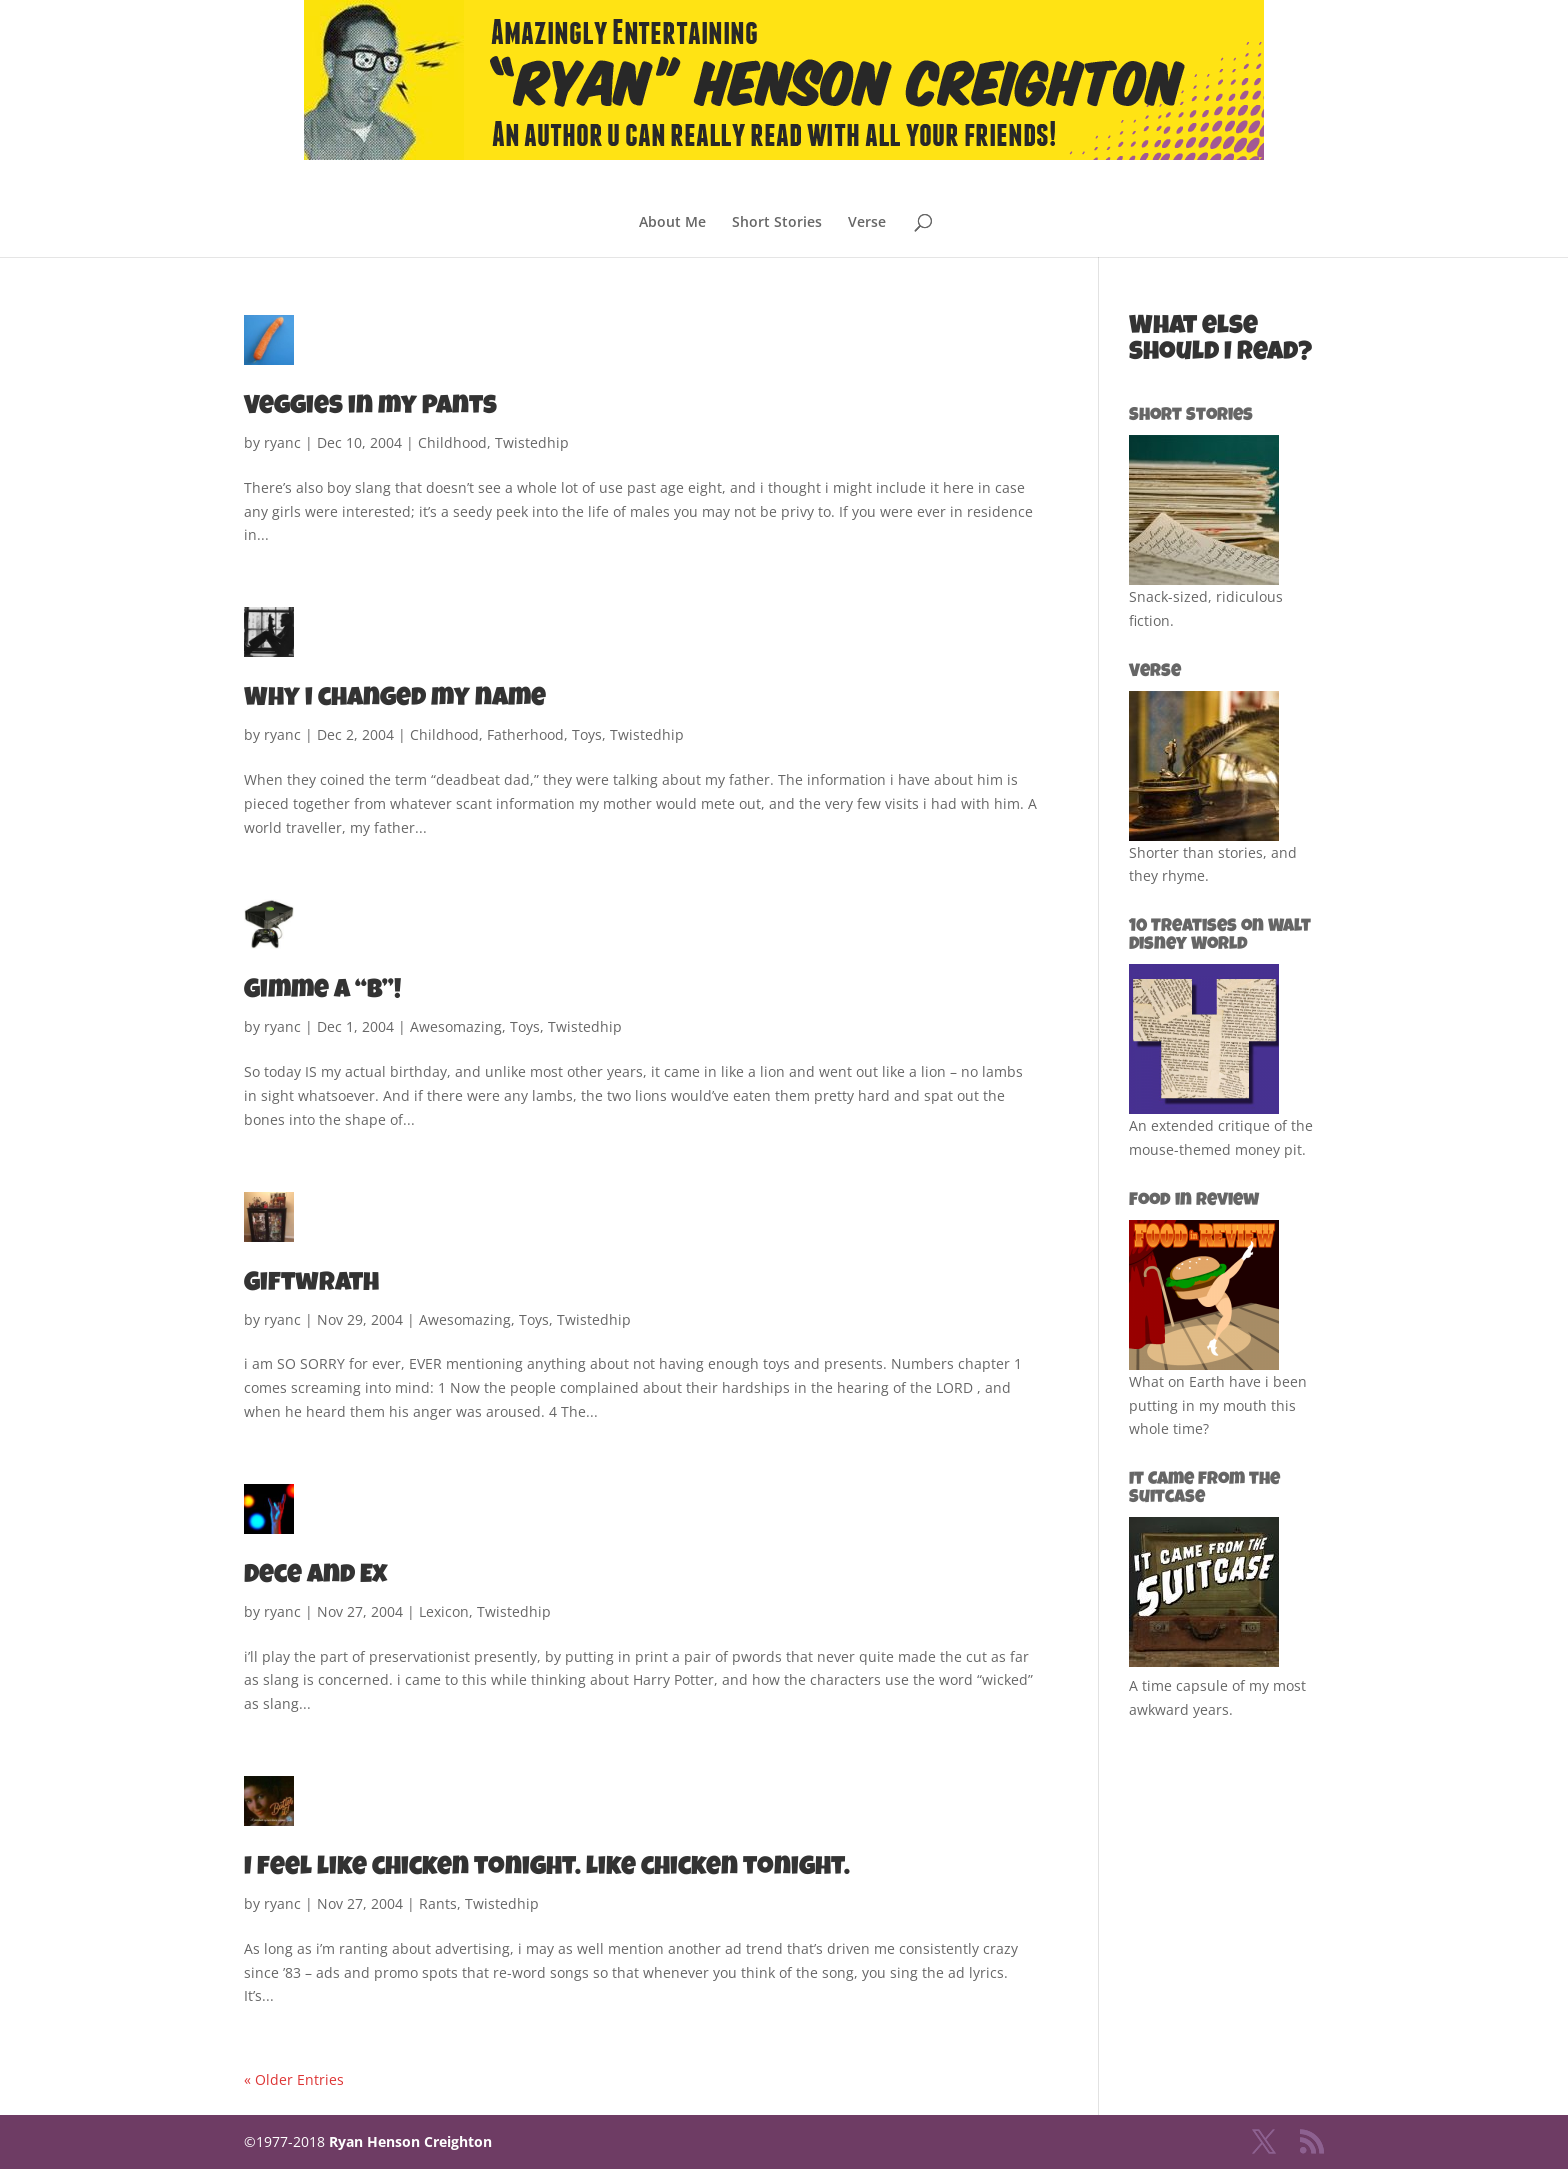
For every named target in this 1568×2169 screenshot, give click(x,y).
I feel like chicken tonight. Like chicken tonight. (547, 1869)
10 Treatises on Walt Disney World (1220, 936)
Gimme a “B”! (322, 992)
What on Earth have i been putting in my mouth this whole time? (1218, 1405)
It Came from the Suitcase (1204, 1489)
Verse (867, 223)
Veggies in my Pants (370, 408)
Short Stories (777, 223)
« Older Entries (294, 2079)
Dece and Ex (315, 1577)
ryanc (282, 442)
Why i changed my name (395, 700)
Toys (587, 734)
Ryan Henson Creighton (410, 2141)
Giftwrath (311, 1285)
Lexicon (444, 1611)
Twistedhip (532, 442)
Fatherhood (525, 734)
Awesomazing (456, 1026)
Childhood (452, 442)
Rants (438, 1903)
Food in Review (1194, 1201)
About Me (672, 223)
